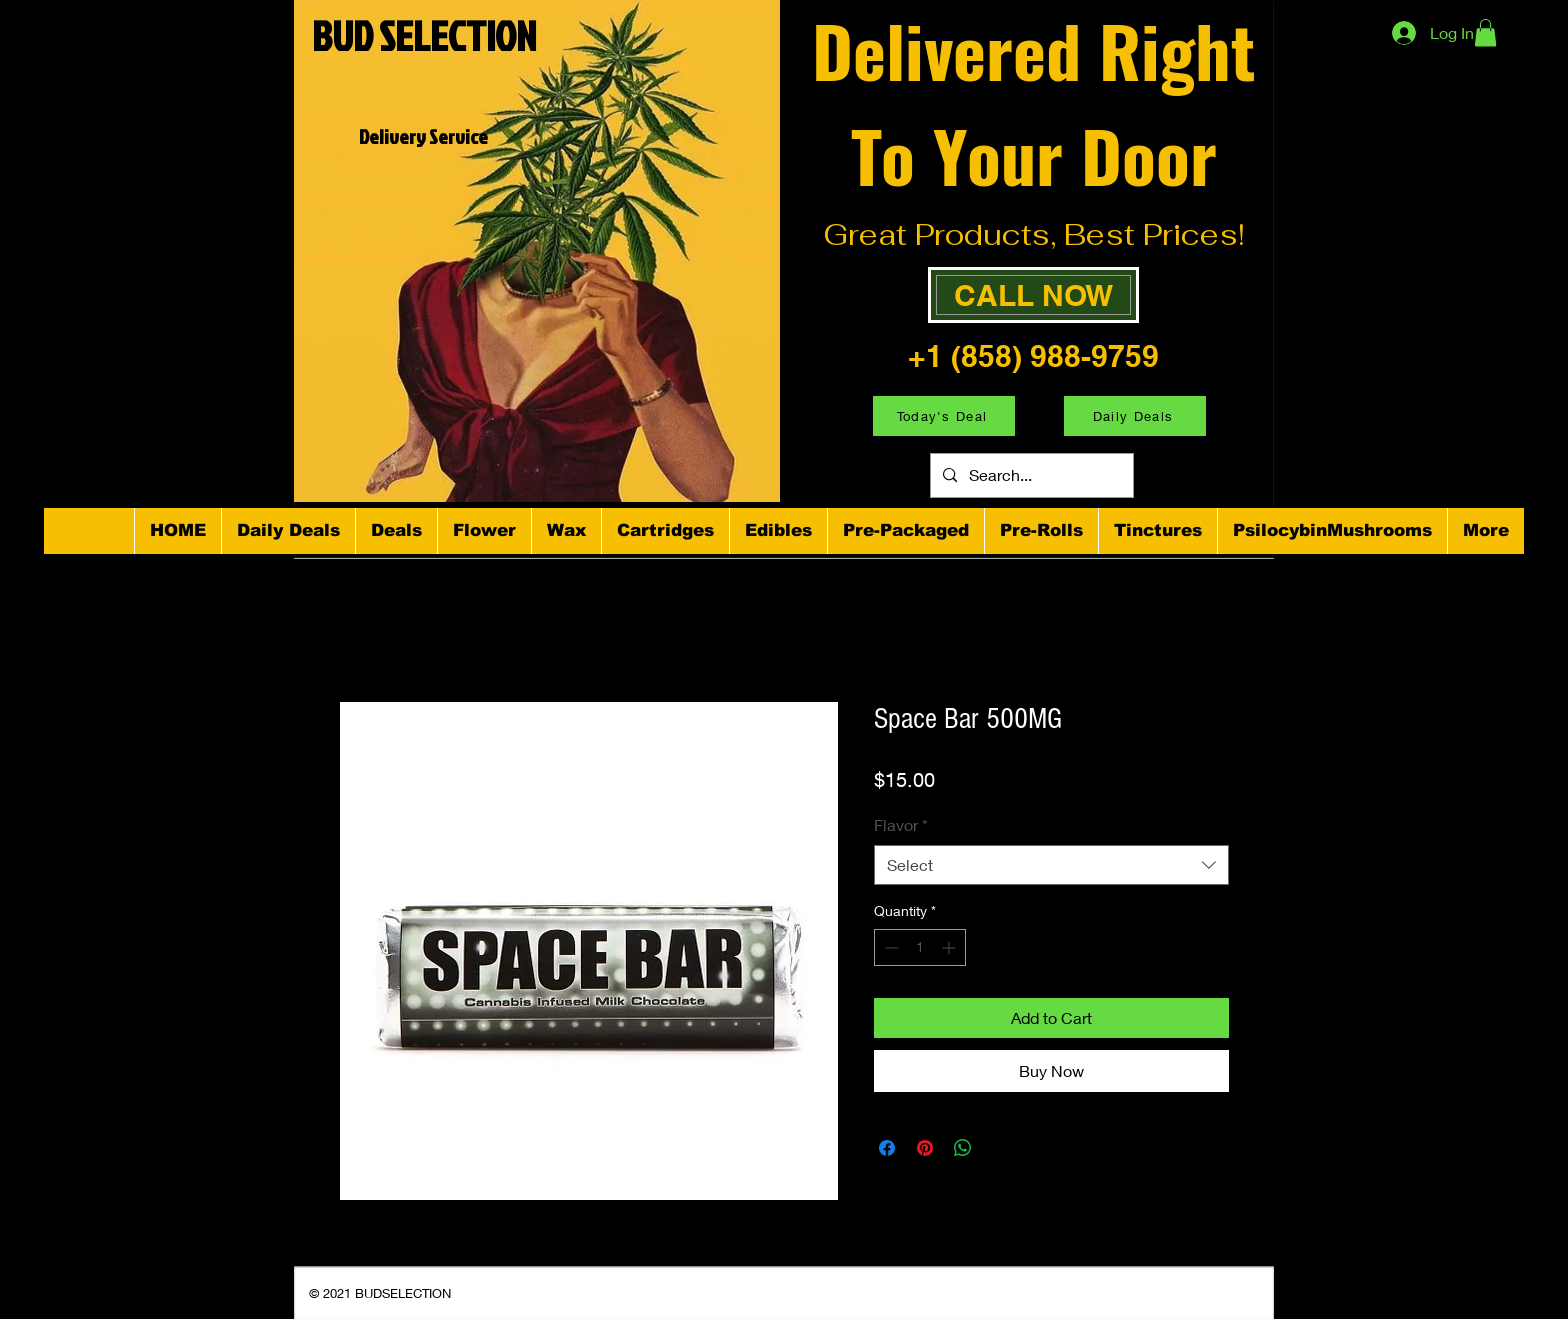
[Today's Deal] (944, 416)
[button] (1485, 32)
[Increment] (950, 947)
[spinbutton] (920, 947)
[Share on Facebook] (887, 1148)
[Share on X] (1001, 1148)
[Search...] (1030, 475)
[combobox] (1051, 865)
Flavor (901, 824)
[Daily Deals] (1135, 416)
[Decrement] (889, 947)
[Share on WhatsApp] (963, 1148)
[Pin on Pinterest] (925, 1148)
